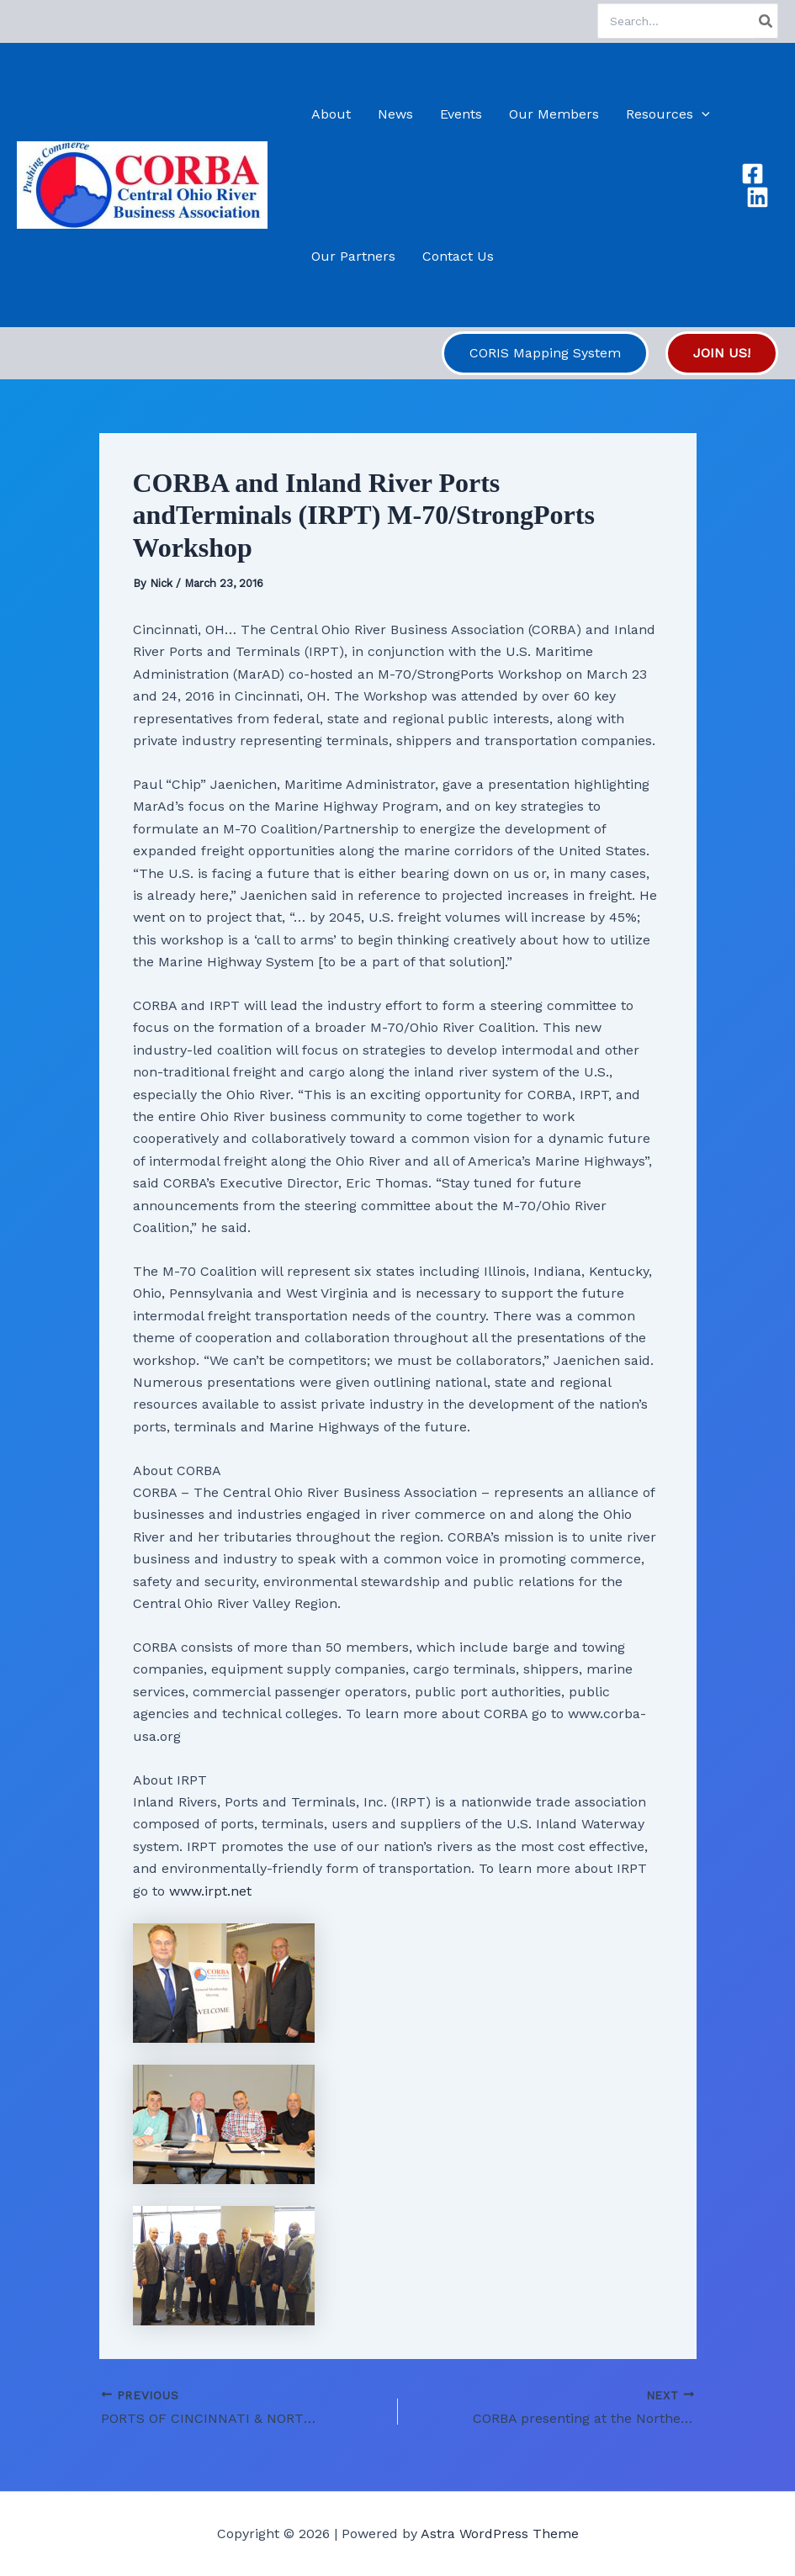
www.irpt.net (210, 1891)
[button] (701, 114)
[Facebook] (752, 173)
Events (461, 114)
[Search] (766, 21)
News (395, 114)
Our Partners (353, 256)
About (331, 114)
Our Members (554, 114)
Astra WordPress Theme (500, 2534)
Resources (668, 114)
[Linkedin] (757, 197)
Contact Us (458, 256)
